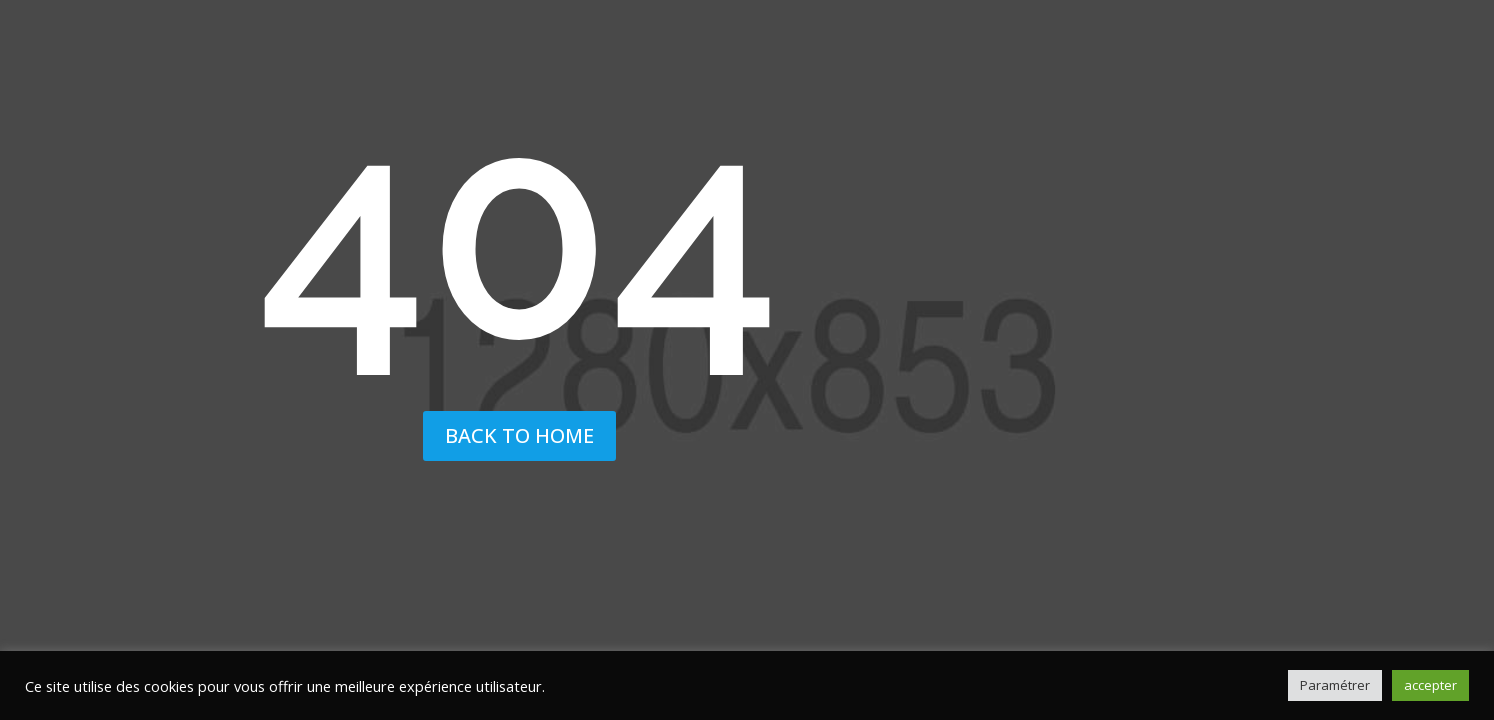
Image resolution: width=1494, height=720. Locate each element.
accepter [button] (1430, 685)
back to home (519, 435)
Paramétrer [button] (1335, 685)
